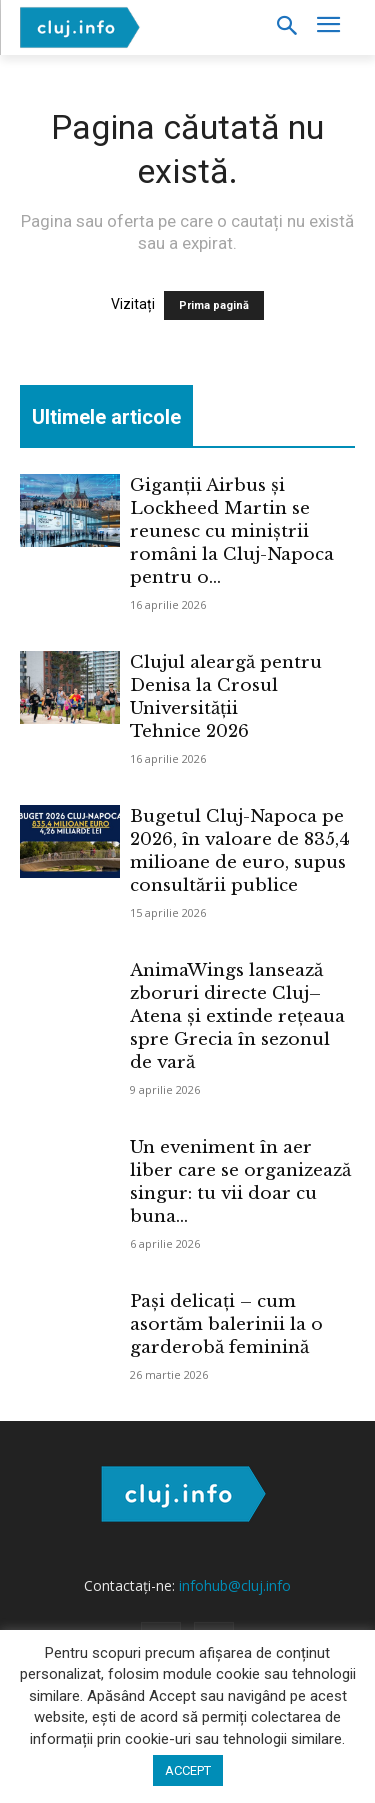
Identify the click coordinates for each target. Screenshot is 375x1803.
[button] (286, 27)
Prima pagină (214, 305)
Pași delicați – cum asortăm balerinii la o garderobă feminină (226, 1324)
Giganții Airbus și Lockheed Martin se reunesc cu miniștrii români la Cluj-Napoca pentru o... (232, 531)
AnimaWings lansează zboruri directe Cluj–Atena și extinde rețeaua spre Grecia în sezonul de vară (237, 1016)
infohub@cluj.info (235, 1585)
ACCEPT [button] (188, 1770)
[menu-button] (328, 27)
